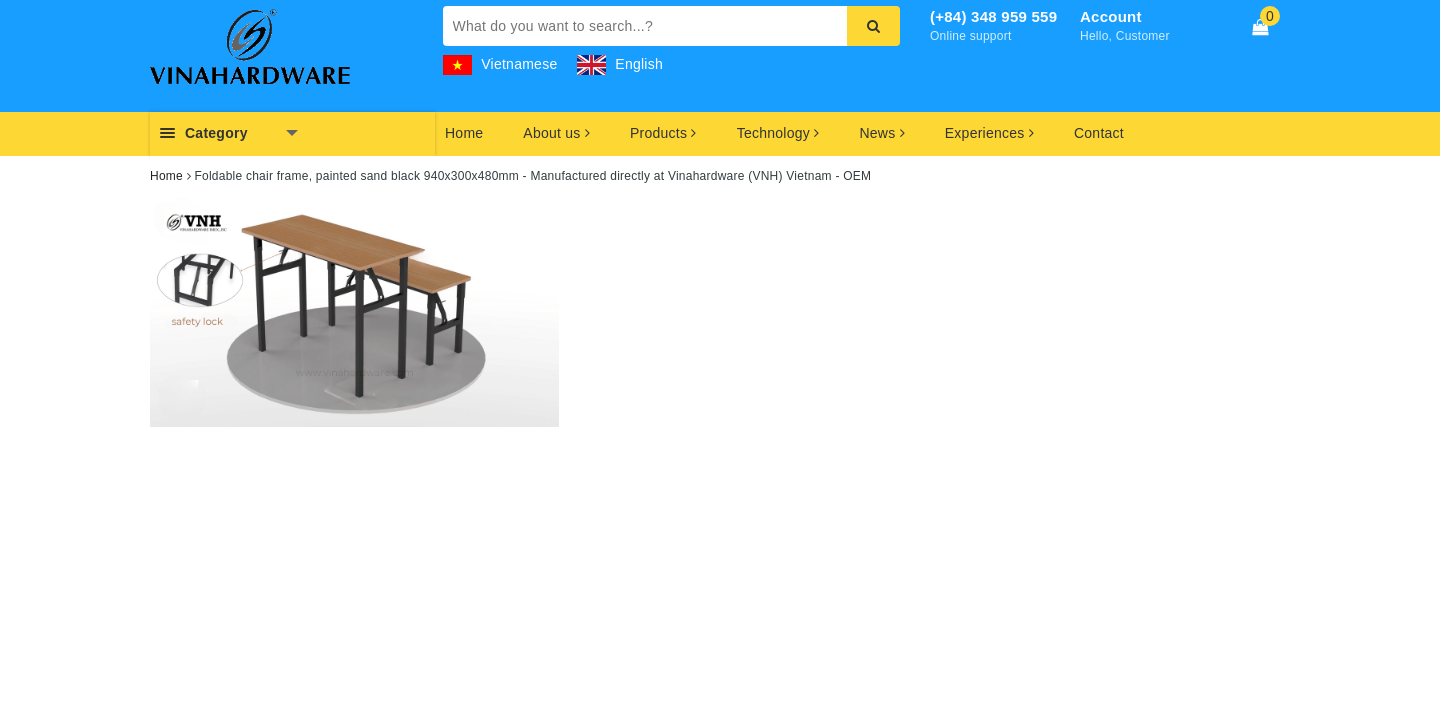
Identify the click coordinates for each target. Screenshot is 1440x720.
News (881, 133)
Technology (778, 133)
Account (1111, 16)
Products (663, 133)
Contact (1099, 133)
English (620, 64)
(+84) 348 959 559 (993, 16)
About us (556, 133)
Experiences (989, 133)
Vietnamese (500, 64)
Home (464, 133)
